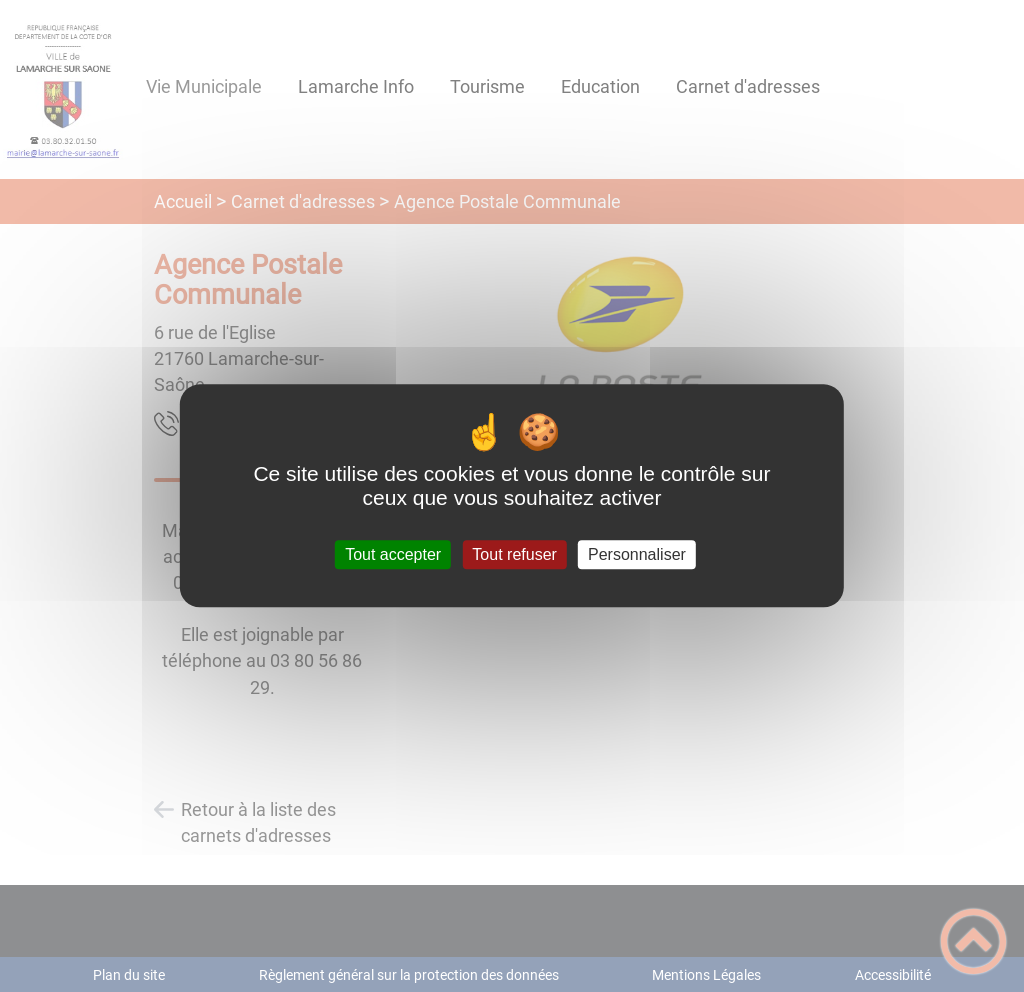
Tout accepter (393, 554)
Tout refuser (514, 554)
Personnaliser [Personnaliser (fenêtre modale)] (637, 554)
